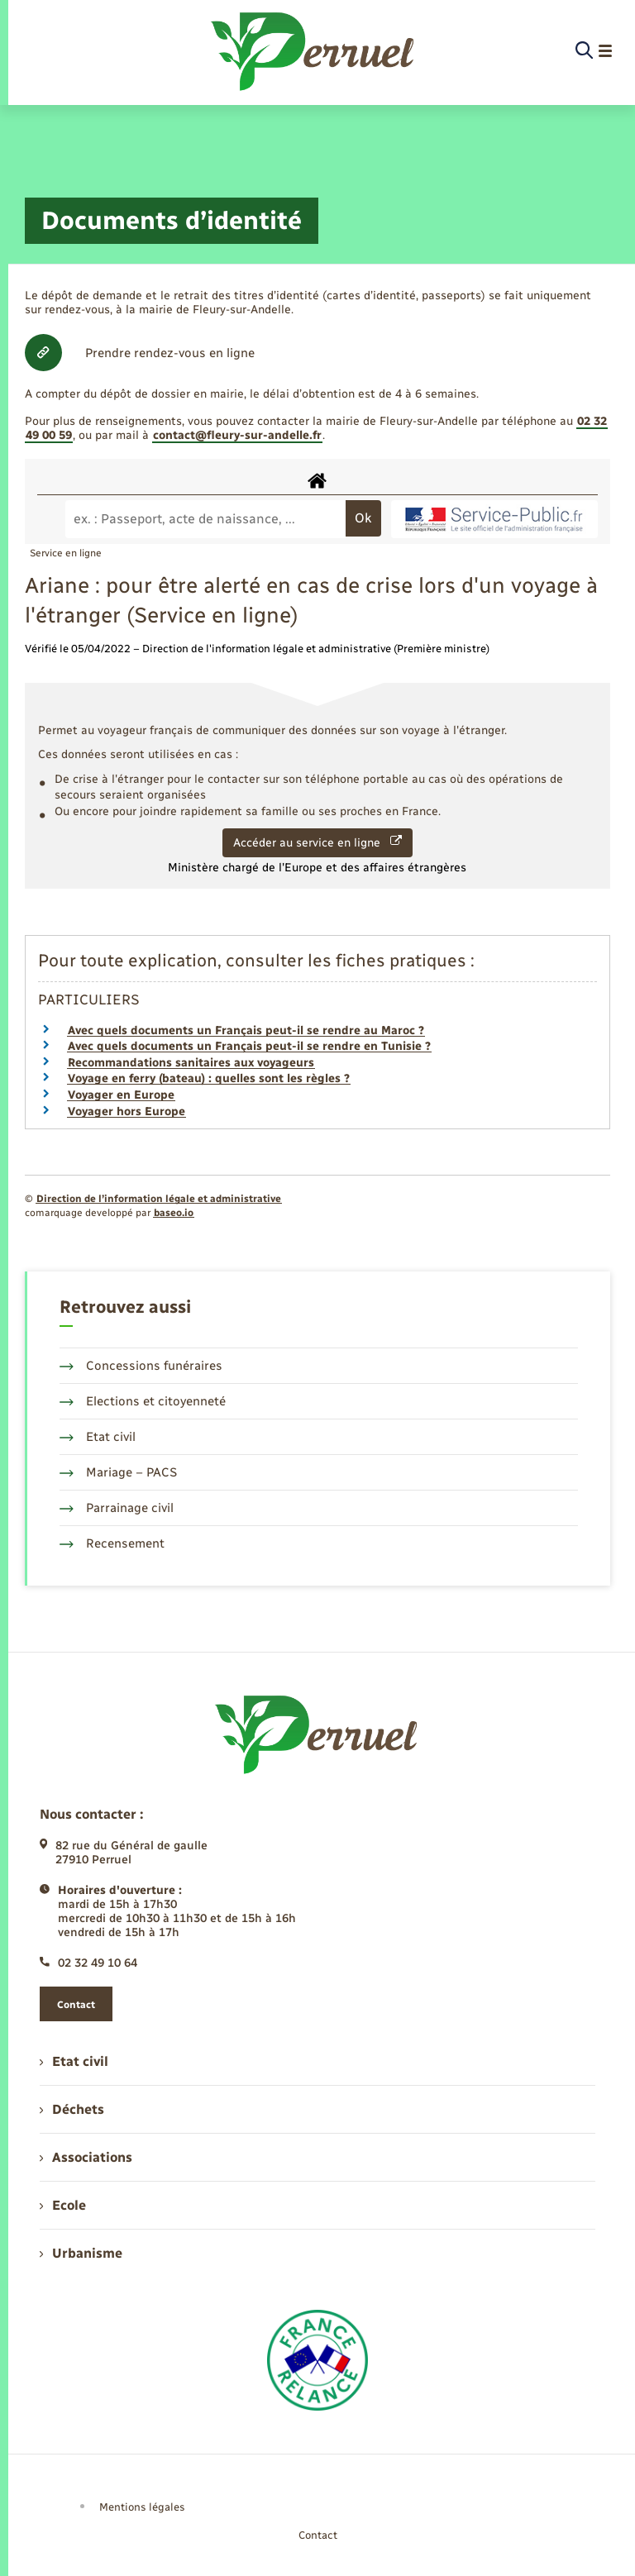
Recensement (112, 1543)
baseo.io (173, 1213)
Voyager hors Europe (126, 1111)
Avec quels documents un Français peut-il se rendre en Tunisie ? (249, 1046)
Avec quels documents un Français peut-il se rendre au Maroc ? (246, 1030)
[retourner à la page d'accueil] (313, 51)
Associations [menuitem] (86, 2157)
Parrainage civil (117, 1507)
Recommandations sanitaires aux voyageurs (191, 1063)
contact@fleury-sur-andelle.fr (237, 435)
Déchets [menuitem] (72, 2109)
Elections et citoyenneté (143, 1401)
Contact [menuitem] (317, 2535)
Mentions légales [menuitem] (142, 2507)
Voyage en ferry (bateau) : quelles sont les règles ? (209, 1078)
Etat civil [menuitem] (74, 2061)
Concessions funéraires (141, 1365)
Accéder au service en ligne (317, 842)
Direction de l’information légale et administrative (158, 1199)
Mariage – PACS (118, 1472)
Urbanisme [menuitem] (81, 2253)
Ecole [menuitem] (63, 2205)
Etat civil (98, 1436)
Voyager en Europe (121, 1095)
